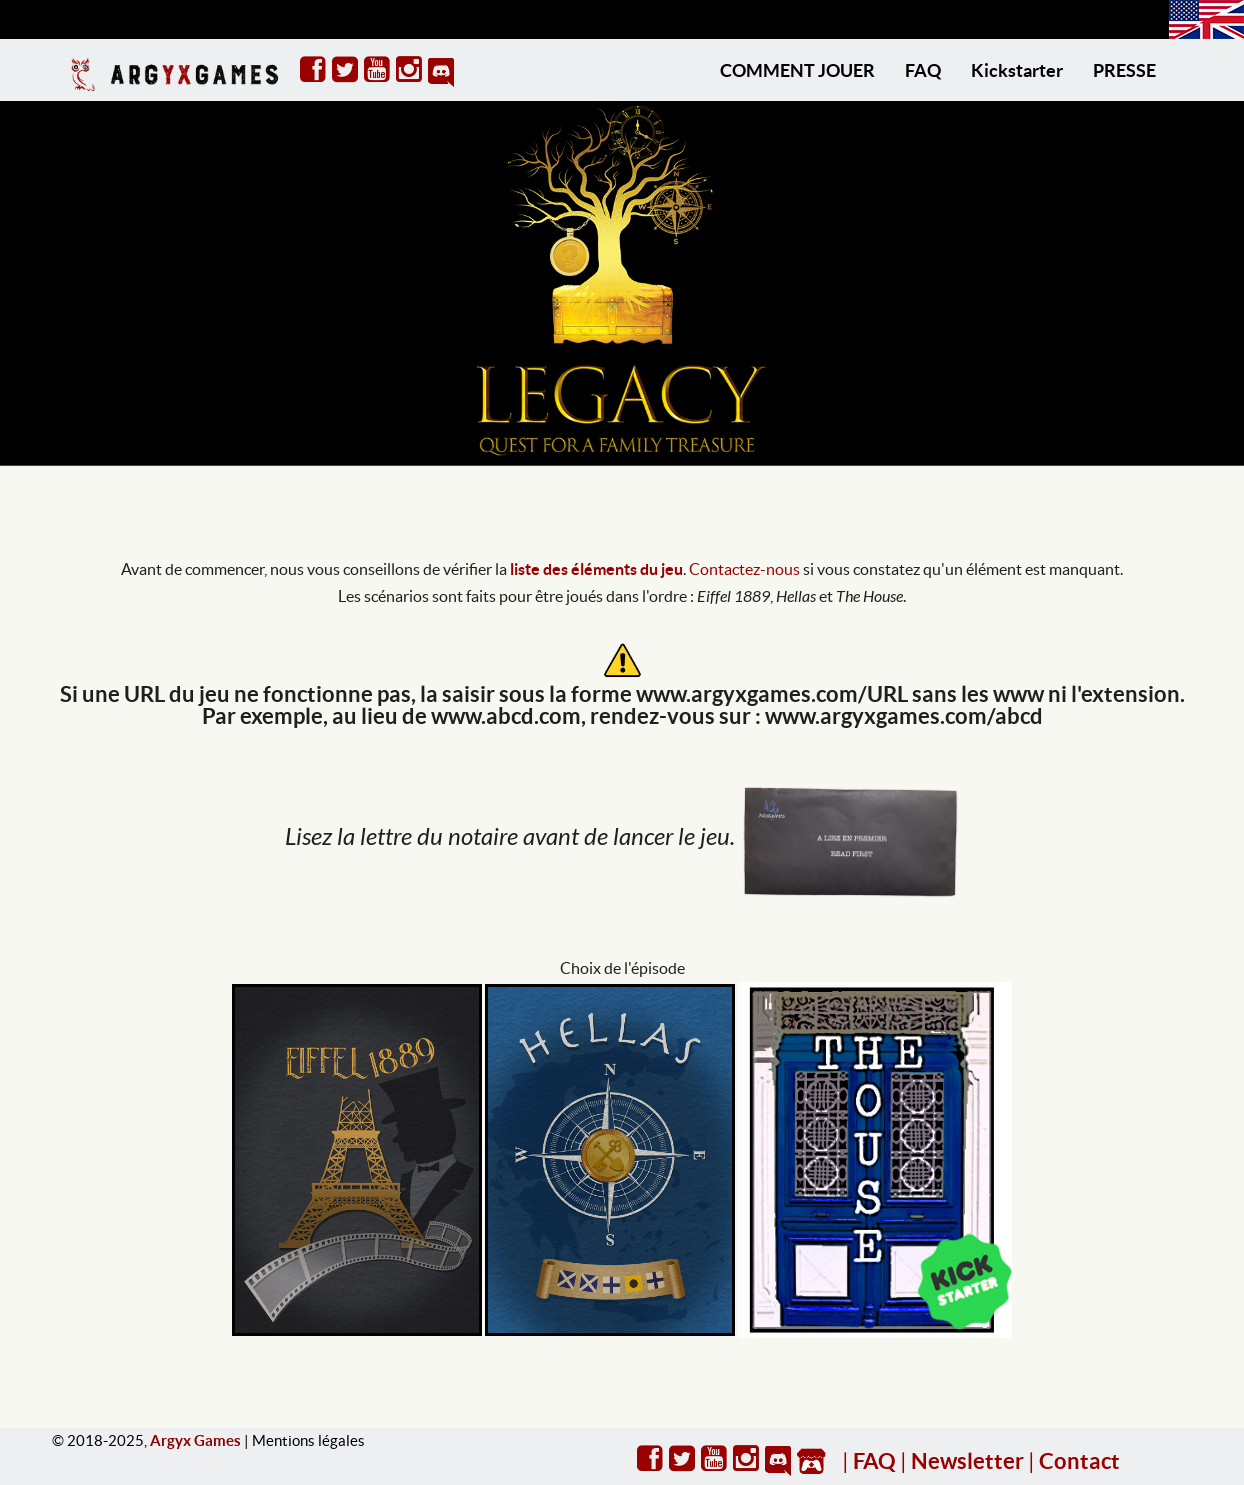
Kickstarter (1017, 70)
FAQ (923, 70)
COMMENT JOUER (797, 70)
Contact (1079, 1460)
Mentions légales (308, 1440)
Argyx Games (195, 1440)
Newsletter (967, 1460)
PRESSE (1124, 70)
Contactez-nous (744, 569)
